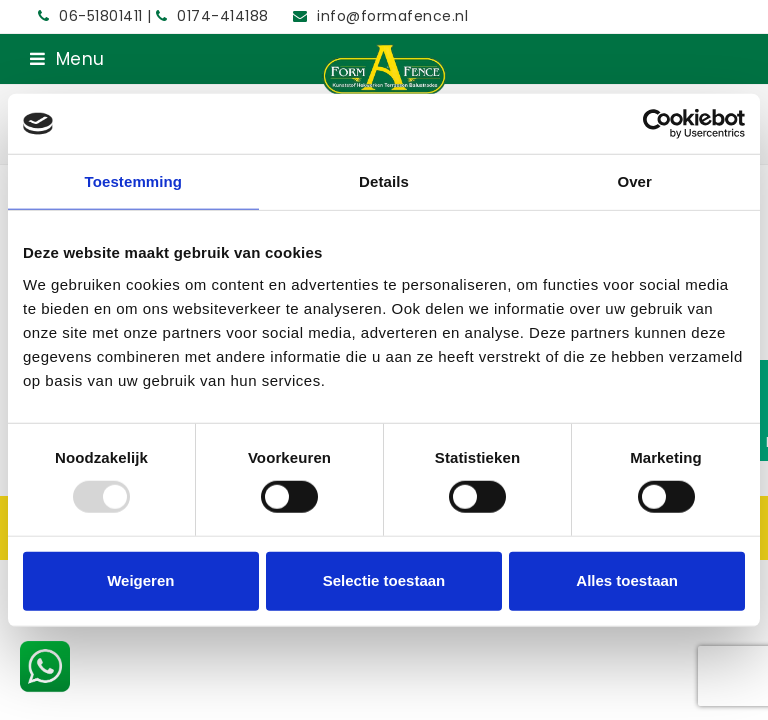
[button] (67, 59)
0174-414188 (214, 16)
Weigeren (140, 580)
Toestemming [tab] (134, 181)
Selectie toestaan (384, 580)
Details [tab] (384, 181)
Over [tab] (634, 181)
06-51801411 (92, 16)
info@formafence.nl (392, 16)
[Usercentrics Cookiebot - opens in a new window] (657, 124)
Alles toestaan (627, 580)
